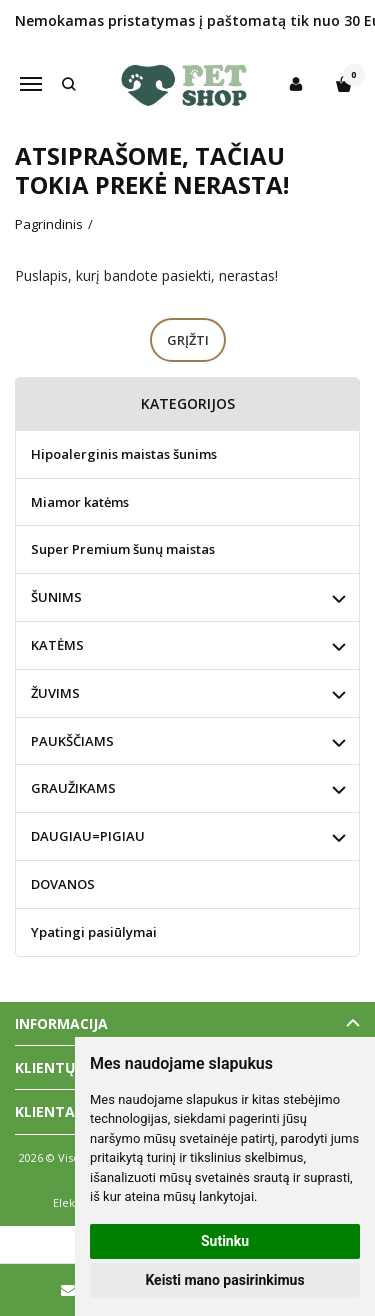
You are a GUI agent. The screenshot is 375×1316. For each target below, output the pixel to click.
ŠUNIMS (56, 597)
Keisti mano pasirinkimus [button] (224, 1280)
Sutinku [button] (225, 1241)
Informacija (61, 1023)
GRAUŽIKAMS (73, 788)
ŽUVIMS (55, 693)
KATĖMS (57, 645)
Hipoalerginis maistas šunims (124, 454)
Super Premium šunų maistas (123, 549)
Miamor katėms (80, 502)
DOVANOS (63, 884)
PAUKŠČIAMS (72, 741)
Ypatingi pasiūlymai (94, 932)
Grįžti (188, 340)
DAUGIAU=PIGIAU (88, 836)
